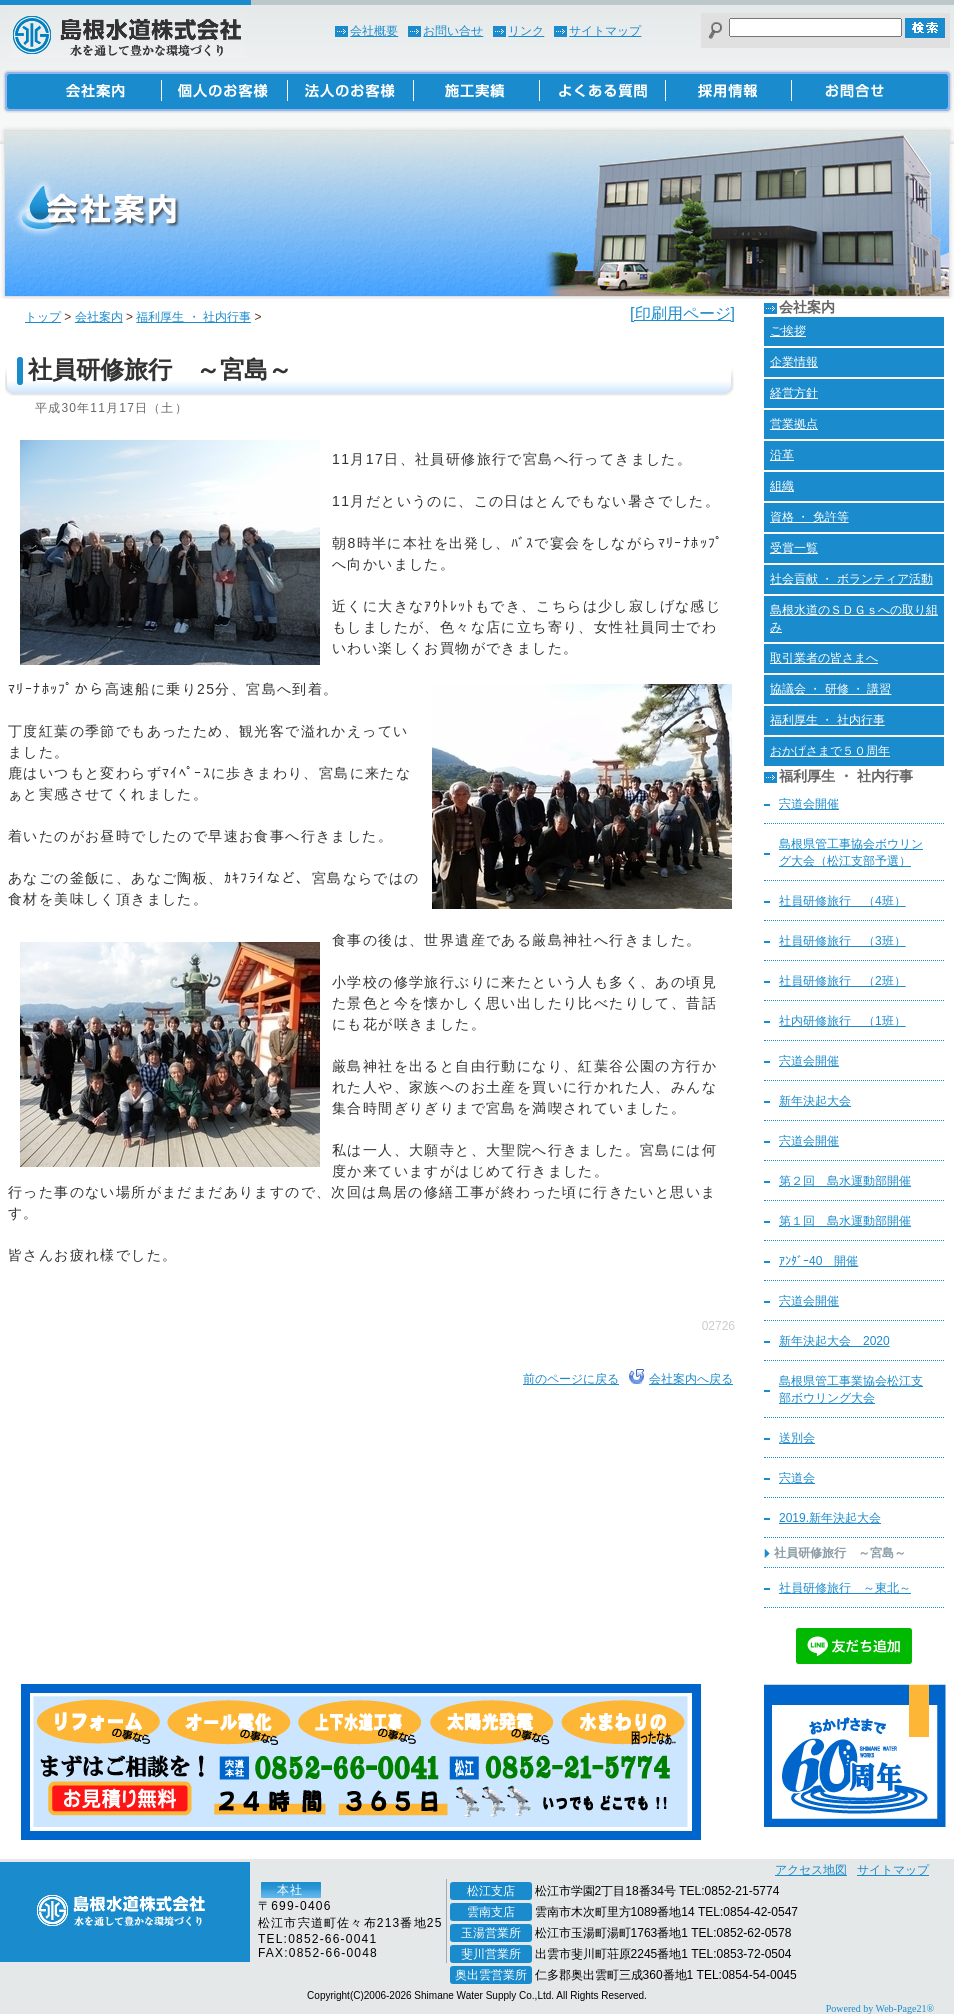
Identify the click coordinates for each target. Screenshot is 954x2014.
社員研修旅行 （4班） (842, 901)
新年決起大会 (815, 1101)
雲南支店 (491, 1912)
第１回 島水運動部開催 (845, 1221)
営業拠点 (794, 424)
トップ (43, 317)
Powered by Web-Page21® (880, 2008)
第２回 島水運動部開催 (845, 1181)
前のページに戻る (571, 1379)
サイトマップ (605, 31)
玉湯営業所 (491, 1933)
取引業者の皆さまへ (824, 658)
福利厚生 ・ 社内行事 (193, 317)
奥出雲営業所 (491, 1975)
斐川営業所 (491, 1954)
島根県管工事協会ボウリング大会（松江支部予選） (851, 852)
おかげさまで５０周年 (830, 751)
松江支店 (491, 1891)
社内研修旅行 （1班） (842, 1021)
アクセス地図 (811, 1870)
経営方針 (794, 393)
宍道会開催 (809, 804)
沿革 (782, 455)
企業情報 (794, 362)
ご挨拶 (788, 331)
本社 (290, 1890)
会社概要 (374, 31)
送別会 (797, 1438)
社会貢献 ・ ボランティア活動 (851, 579)
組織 (782, 486)
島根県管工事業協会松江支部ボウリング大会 (851, 1389)
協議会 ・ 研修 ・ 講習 (830, 689)
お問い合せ (453, 31)
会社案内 (99, 317)
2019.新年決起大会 (830, 1518)
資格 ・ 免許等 (809, 517)
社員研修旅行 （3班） (842, 941)
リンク (526, 31)
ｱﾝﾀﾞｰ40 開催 (818, 1261)
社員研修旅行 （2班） (842, 981)
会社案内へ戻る (691, 1379)
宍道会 (797, 1478)
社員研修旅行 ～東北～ (845, 1588)
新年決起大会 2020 (834, 1341)
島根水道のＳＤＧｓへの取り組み (854, 618)
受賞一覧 (794, 548)
